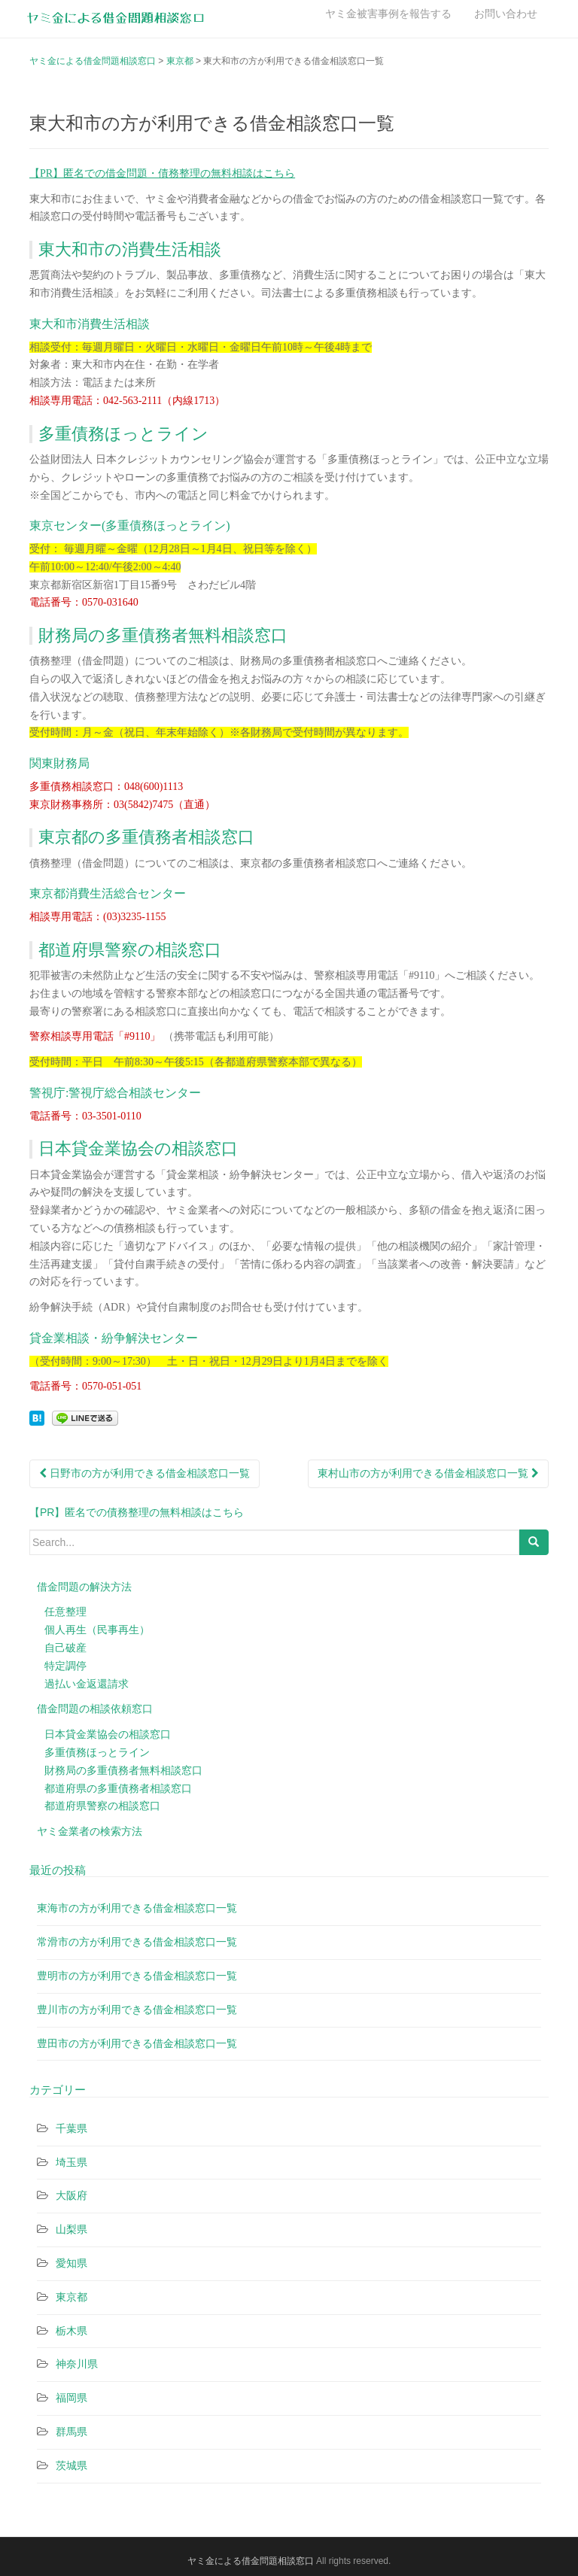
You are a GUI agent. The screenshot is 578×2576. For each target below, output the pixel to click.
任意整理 (65, 1611)
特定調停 (65, 1666)
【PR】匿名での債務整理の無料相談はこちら (136, 1512)
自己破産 (65, 1648)
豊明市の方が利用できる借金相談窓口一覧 (137, 1976)
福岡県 (71, 2398)
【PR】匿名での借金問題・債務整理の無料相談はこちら (162, 173)
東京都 (71, 2297)
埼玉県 (71, 2162)
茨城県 (71, 2465)
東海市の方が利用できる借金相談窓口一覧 (137, 1908)
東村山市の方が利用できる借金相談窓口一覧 (428, 1473)
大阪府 (71, 2195)
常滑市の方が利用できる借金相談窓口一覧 (137, 1942)
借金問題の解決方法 (84, 1587)
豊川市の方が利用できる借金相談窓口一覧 (137, 2009)
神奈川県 (77, 2364)
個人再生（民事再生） (97, 1630)
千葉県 (71, 2128)
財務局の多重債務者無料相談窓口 (123, 1770)
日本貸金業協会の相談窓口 (107, 1734)
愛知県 (71, 2263)
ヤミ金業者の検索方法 (89, 1831)
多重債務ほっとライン (97, 1752)
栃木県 (71, 2331)
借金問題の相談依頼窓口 (95, 1709)
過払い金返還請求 (86, 1684)
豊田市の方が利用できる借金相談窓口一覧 (137, 2043)
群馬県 (71, 2432)
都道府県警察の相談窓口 (102, 1806)
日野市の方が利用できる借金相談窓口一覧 (144, 1473)
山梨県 (71, 2229)
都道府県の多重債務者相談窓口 (118, 1788)
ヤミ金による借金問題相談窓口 (250, 2561)
